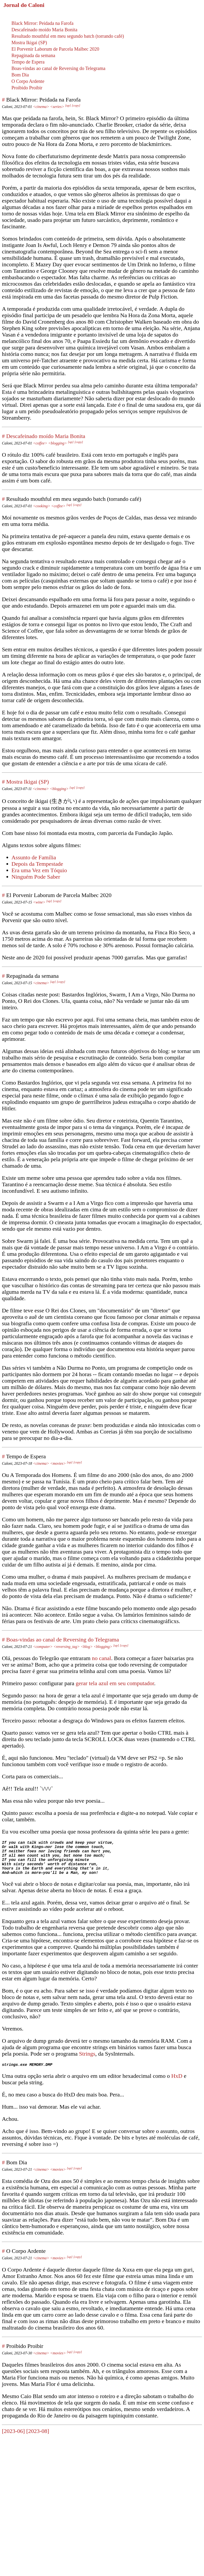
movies (58, 1463)
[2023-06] (13, 2440)
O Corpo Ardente (27, 81)
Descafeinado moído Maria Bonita (44, 29)
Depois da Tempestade (37, 864)
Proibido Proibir (26, 87)
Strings (87, 2061)
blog (86, 1647)
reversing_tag (66, 1647)
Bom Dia (20, 74)
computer (43, 1647)
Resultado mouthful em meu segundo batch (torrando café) (67, 36)
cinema (41, 107)
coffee (40, 443)
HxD (177, 2084)
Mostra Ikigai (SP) (29, 42)
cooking (42, 506)
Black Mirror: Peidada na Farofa (42, 23)
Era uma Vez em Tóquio (39, 870)
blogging (57, 443)
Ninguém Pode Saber (35, 877)
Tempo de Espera (28, 61)
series (57, 107)
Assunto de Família (33, 857)
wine (39, 902)
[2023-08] (37, 2440)
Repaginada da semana (33, 55)
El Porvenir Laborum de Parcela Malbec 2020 (55, 49)
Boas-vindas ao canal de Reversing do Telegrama (58, 68)
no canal (101, 1658)
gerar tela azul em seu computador (115, 1683)
